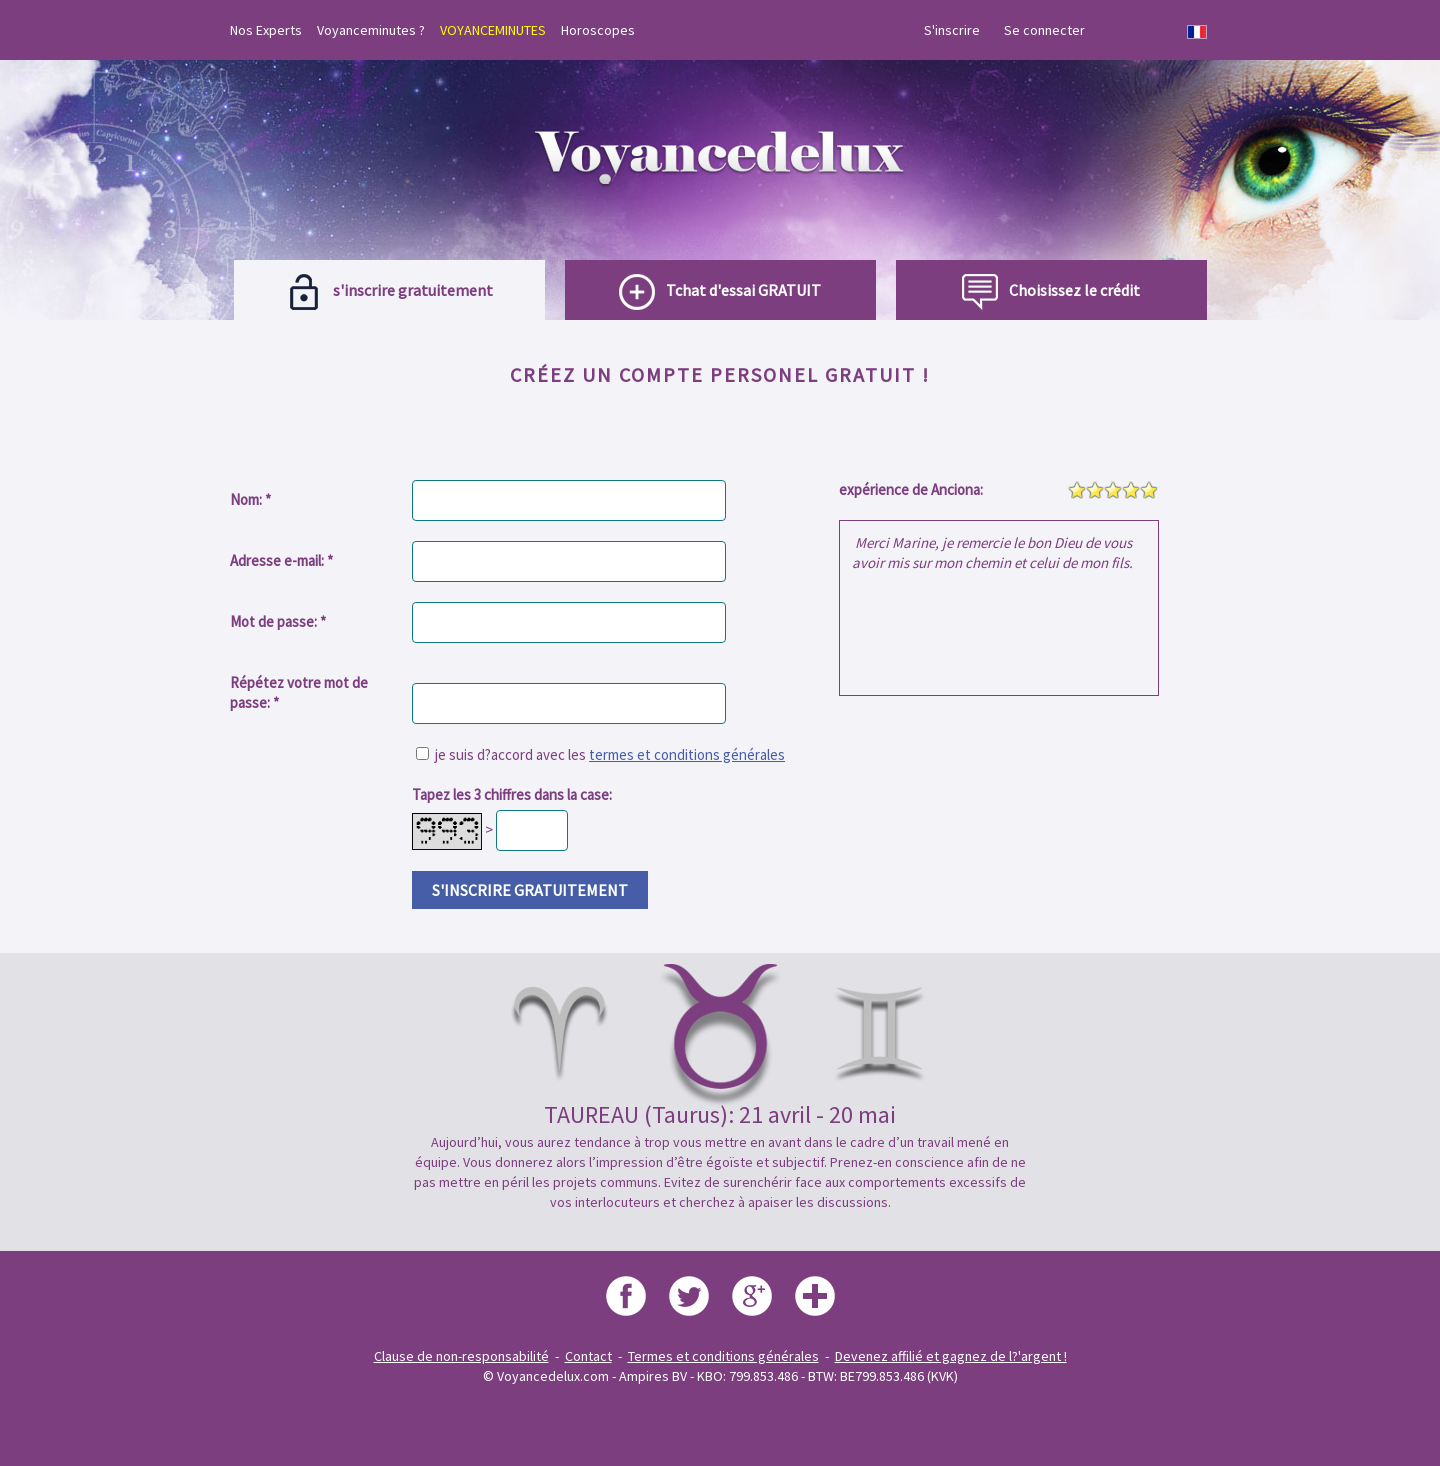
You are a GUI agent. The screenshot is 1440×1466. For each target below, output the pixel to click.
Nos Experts (266, 30)
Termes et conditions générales (723, 1356)
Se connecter (1044, 30)
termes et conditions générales (687, 754)
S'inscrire (952, 30)
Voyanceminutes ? (371, 30)
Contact (588, 1356)
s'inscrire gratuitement (530, 890)
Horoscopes (598, 30)
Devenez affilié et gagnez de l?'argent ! (951, 1356)
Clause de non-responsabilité (461, 1356)
